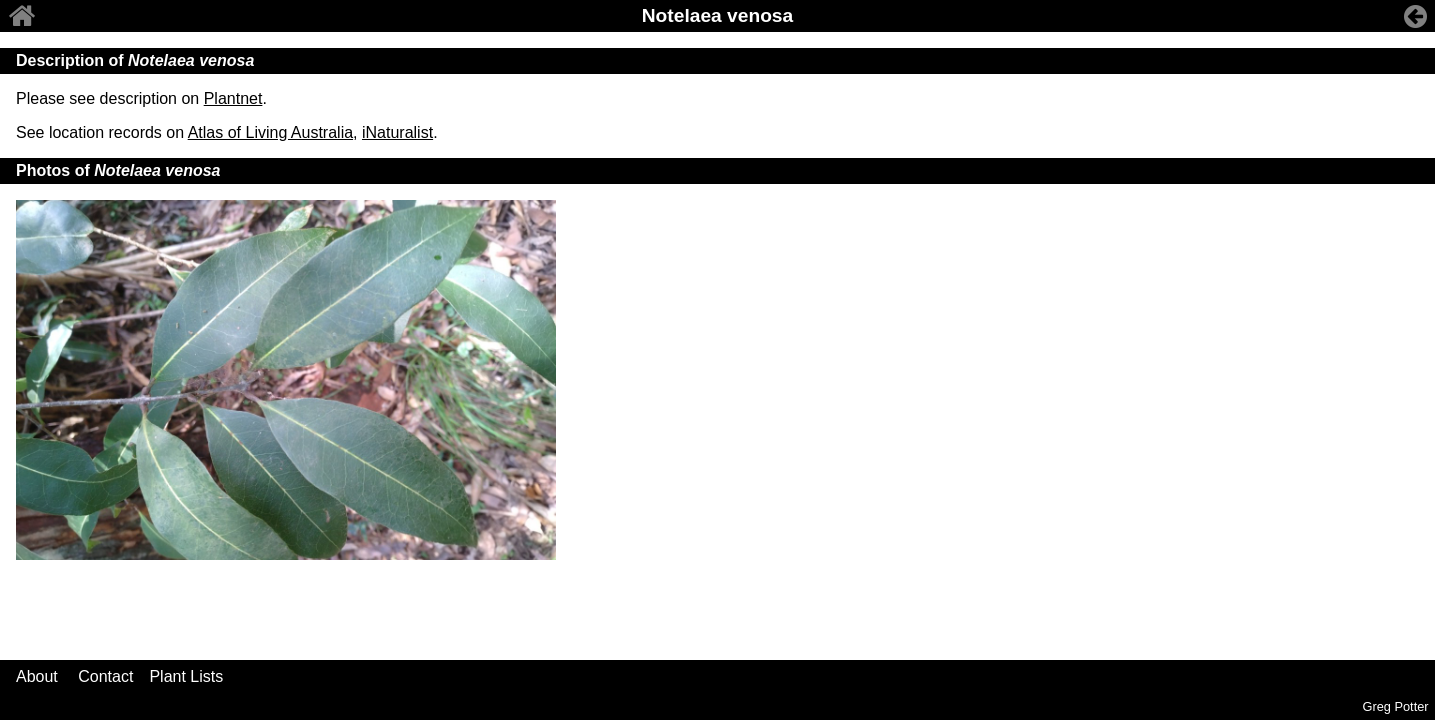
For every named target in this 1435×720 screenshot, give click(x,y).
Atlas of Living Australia (270, 132)
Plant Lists (186, 676)
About (37, 676)
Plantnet (233, 98)
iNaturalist (397, 132)
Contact (105, 676)
